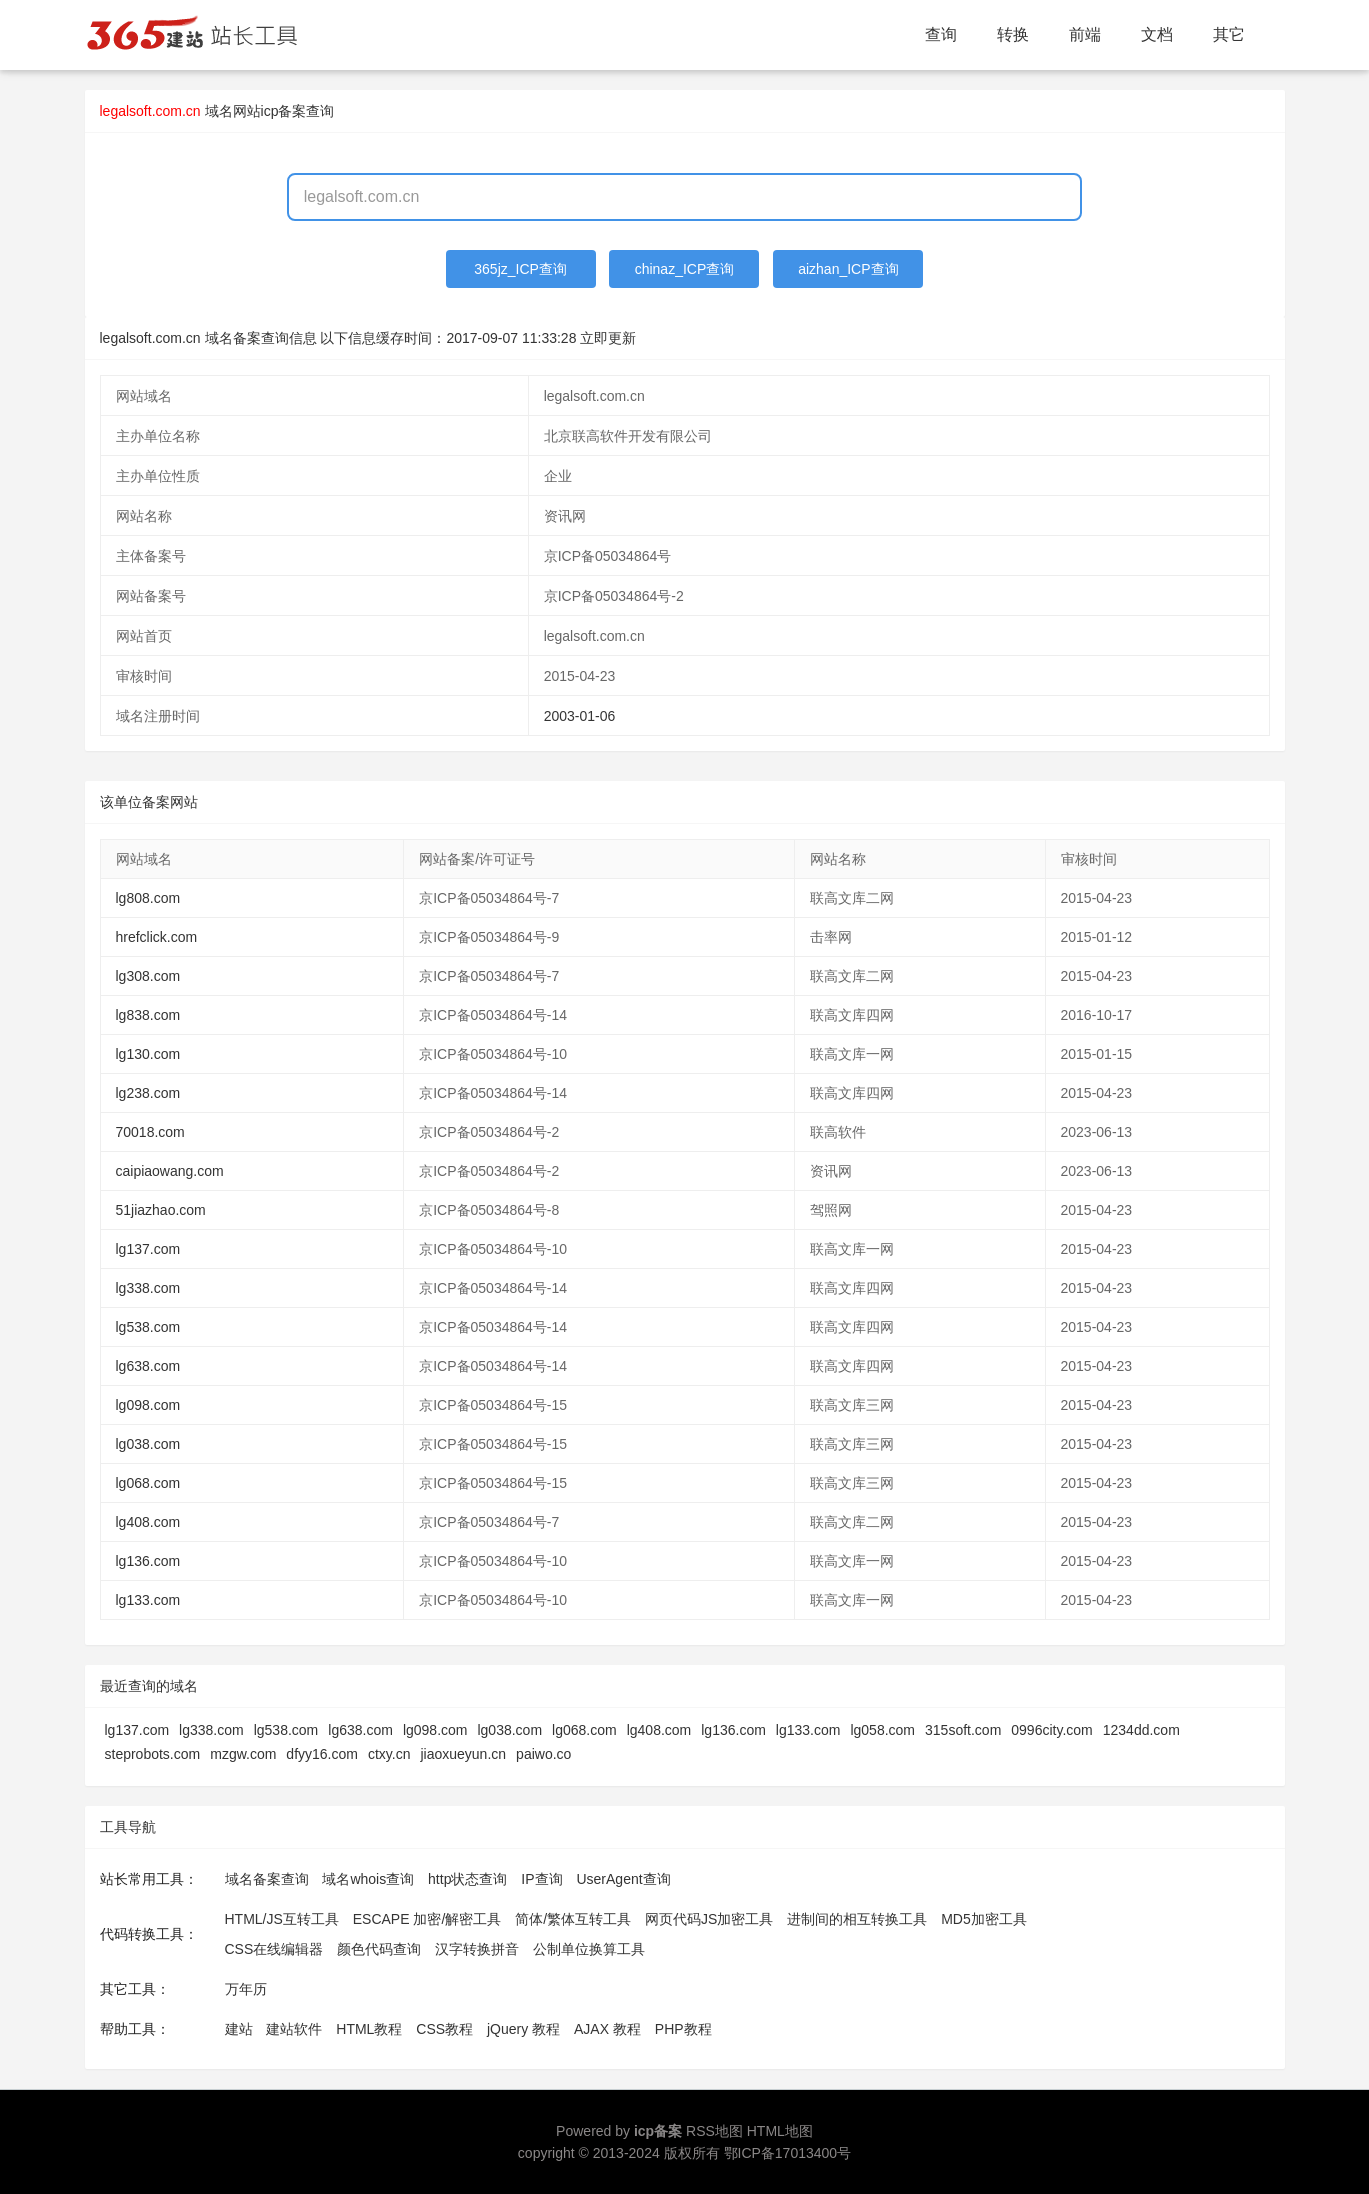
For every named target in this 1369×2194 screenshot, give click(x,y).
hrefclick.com (157, 937)
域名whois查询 (368, 1879)
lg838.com (148, 1015)
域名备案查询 (267, 1879)
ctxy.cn (389, 1754)
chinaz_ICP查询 (685, 269)
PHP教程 (683, 2029)
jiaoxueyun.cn (463, 1754)
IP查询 (541, 1879)
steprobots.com (153, 1754)
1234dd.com (1141, 1730)
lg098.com (148, 1405)
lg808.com (148, 898)
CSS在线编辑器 (274, 1949)
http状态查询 (467, 1879)
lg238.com (148, 1093)
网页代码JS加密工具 (709, 1919)
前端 (1085, 34)
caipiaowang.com (170, 1171)
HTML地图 (780, 2131)
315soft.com (963, 1730)
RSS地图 (714, 2131)
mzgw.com (243, 1754)
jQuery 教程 (523, 2029)
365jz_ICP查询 (520, 269)
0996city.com (1051, 1730)
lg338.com (148, 1288)
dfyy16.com (322, 1754)
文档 (1157, 34)
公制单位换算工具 (589, 1949)
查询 (941, 34)
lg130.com (148, 1054)
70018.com (150, 1132)
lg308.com (148, 976)
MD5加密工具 (984, 1919)
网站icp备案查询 (284, 111)
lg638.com (148, 1366)
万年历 (246, 1989)
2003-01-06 (580, 716)
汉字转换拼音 (477, 1949)
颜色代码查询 (379, 1949)
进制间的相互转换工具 (857, 1919)
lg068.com (148, 1483)
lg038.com (148, 1444)
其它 (1229, 34)
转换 (1013, 34)
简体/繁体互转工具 (573, 1919)
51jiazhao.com (161, 1210)
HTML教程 (369, 2029)
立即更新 (608, 338)
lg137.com (148, 1249)
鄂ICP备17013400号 (788, 2153)
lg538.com (148, 1327)
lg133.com (148, 1600)
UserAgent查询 (623, 1879)
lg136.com (148, 1561)
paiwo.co (543, 1754)
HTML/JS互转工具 (282, 1919)
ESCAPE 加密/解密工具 (427, 1919)
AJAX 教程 (607, 2029)
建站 (239, 2029)
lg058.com (882, 1730)
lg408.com (148, 1522)
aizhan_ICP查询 (848, 269)
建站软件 (294, 2029)
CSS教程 (444, 2029)
